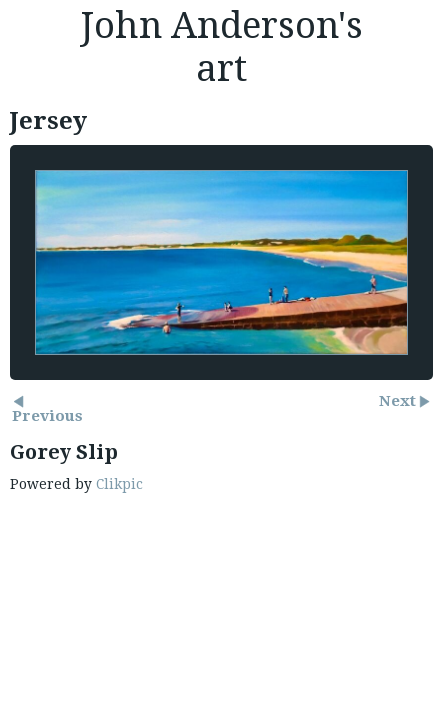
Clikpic (119, 484)
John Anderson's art (221, 47)
